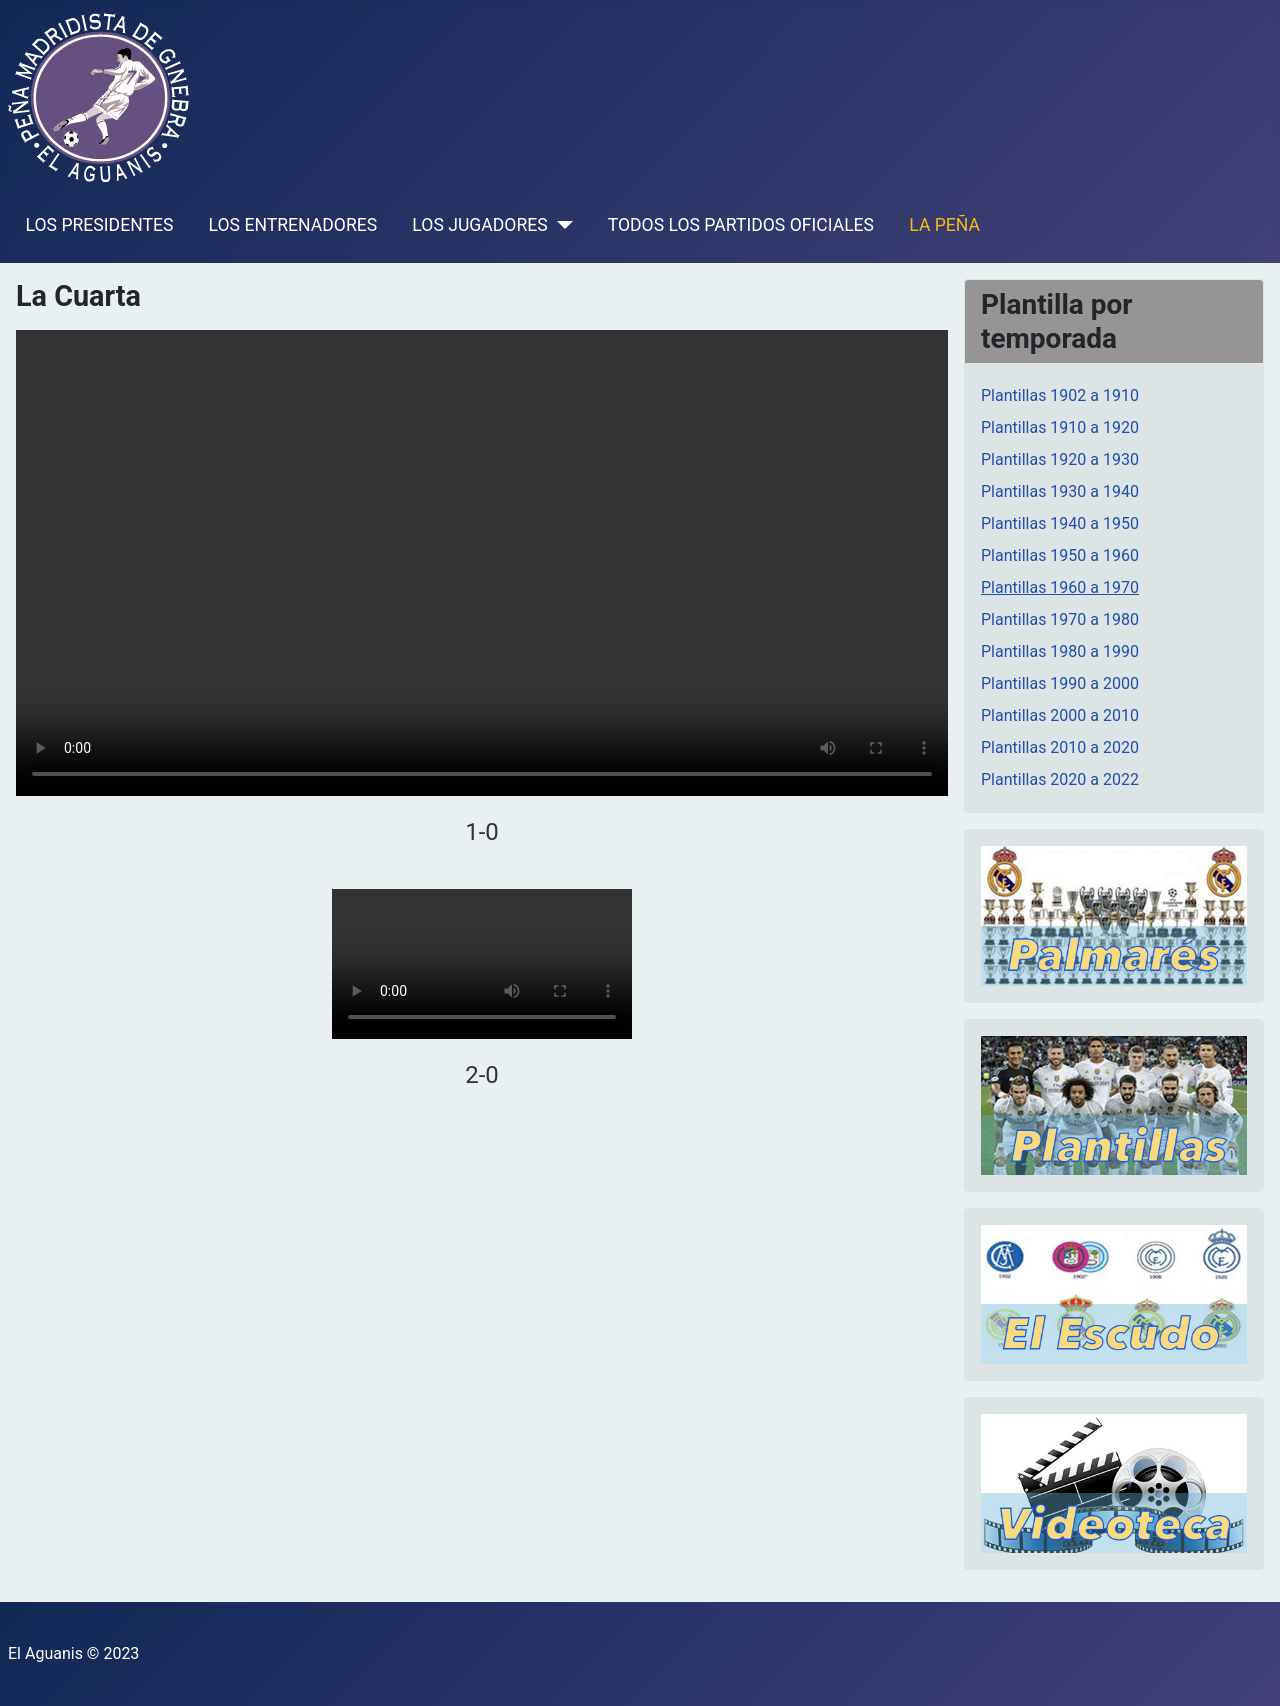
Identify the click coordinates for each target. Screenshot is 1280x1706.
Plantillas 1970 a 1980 (1060, 619)
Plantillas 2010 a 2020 (1060, 747)
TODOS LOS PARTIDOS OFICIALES (741, 225)
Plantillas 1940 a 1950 (1060, 523)
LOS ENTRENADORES (293, 225)
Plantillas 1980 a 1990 (1060, 651)
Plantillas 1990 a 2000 (1060, 683)
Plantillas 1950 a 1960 (1060, 555)
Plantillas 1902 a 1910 (1060, 395)
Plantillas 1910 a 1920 (1060, 427)
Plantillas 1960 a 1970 (1060, 587)
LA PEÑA (944, 225)
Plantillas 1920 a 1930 (1060, 459)
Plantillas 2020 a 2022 (1060, 779)
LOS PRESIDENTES (100, 225)
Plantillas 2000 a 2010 (1060, 715)
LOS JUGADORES (479, 225)
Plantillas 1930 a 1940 (1060, 491)
